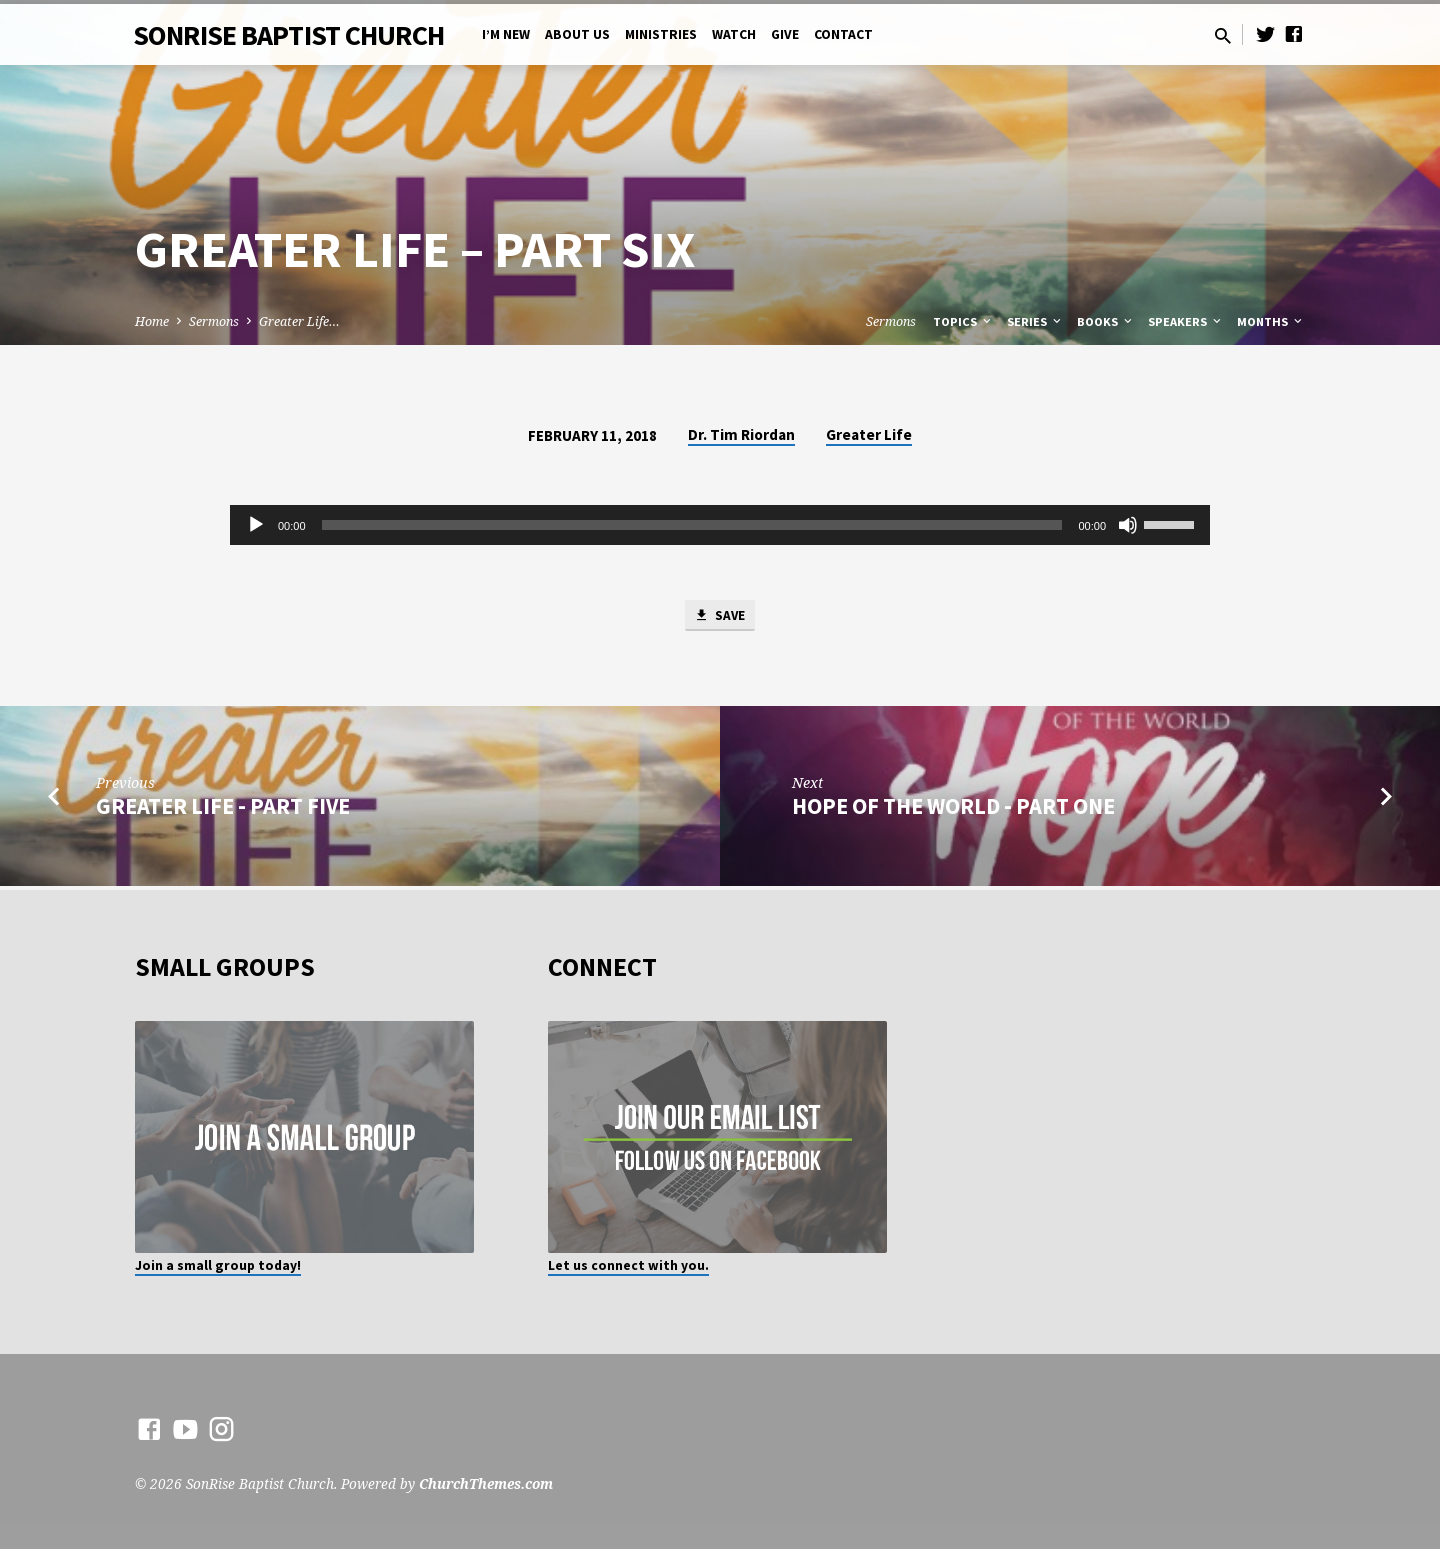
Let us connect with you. (628, 1265)
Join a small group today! (218, 1265)
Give (785, 34)
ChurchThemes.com (486, 1483)
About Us (577, 34)
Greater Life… (299, 321)
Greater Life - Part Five (223, 810)
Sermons (214, 321)
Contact (843, 34)
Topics (963, 321)
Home (152, 321)
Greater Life (869, 434)
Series (1035, 321)
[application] (720, 525)
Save (720, 617)
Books (1106, 321)
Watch (734, 34)
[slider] (692, 525)
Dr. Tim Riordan (741, 434)
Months (1271, 321)
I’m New (506, 34)
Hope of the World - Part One (953, 810)
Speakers (1186, 321)
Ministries (661, 34)
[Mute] (1128, 525)
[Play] (256, 525)
